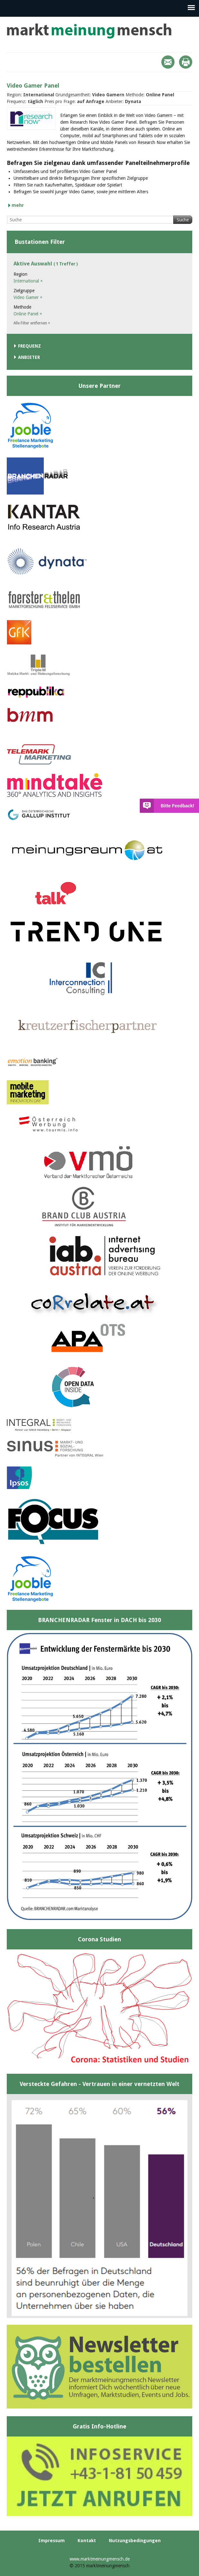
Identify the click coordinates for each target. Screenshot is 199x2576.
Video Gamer (28, 297)
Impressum (51, 2540)
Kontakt (87, 2540)
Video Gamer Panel (33, 85)
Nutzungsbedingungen (135, 2540)
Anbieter (29, 357)
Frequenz (29, 346)
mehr (18, 205)
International (28, 281)
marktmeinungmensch (89, 31)
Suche (183, 219)
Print (185, 62)
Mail (168, 62)
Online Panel (28, 313)
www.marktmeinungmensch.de (100, 2559)
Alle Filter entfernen (32, 323)
